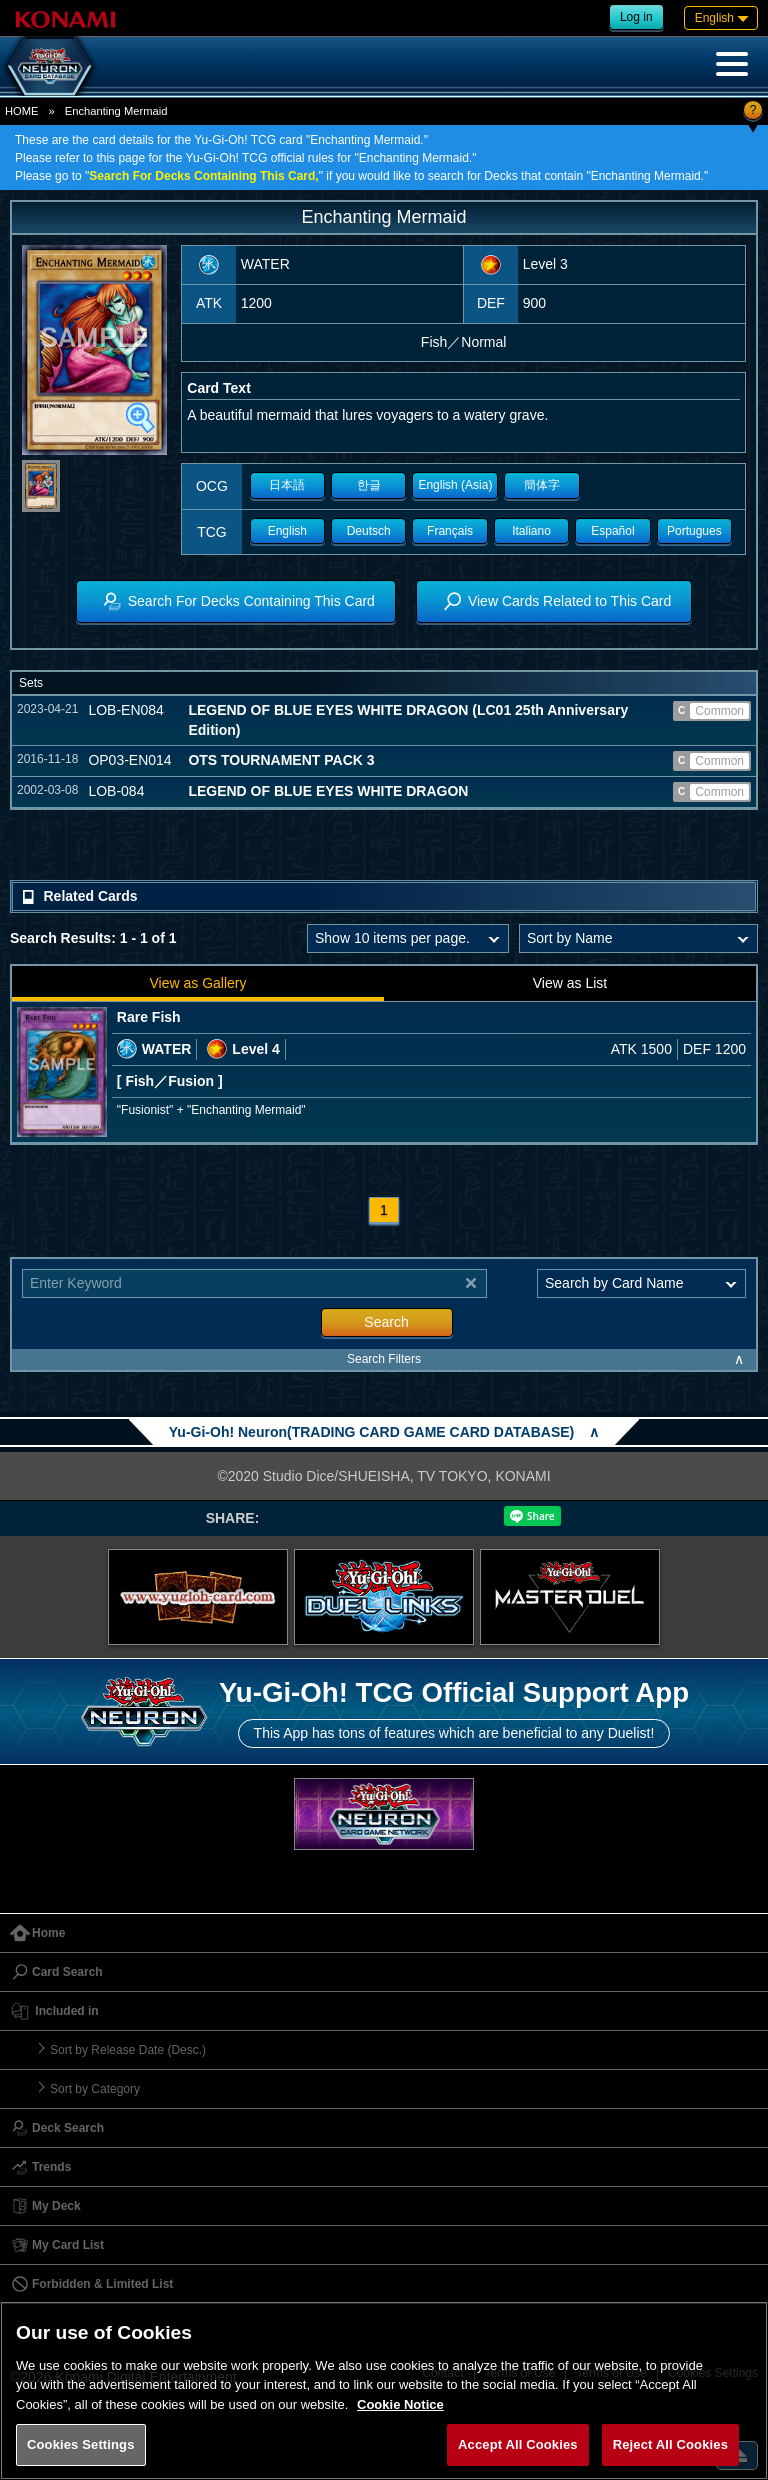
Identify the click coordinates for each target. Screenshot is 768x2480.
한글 (369, 485)
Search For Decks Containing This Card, (203, 176)
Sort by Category (95, 2089)
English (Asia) (455, 485)
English (287, 531)
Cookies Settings (81, 2444)
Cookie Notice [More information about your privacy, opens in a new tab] (400, 2404)
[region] (384, 2390)
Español (612, 531)
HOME (22, 111)
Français (450, 531)
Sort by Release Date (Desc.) (128, 2050)
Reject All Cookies (670, 2444)
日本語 (287, 485)
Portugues (694, 531)
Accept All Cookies (518, 2444)
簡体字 (542, 485)
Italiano (531, 531)
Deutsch (369, 531)
